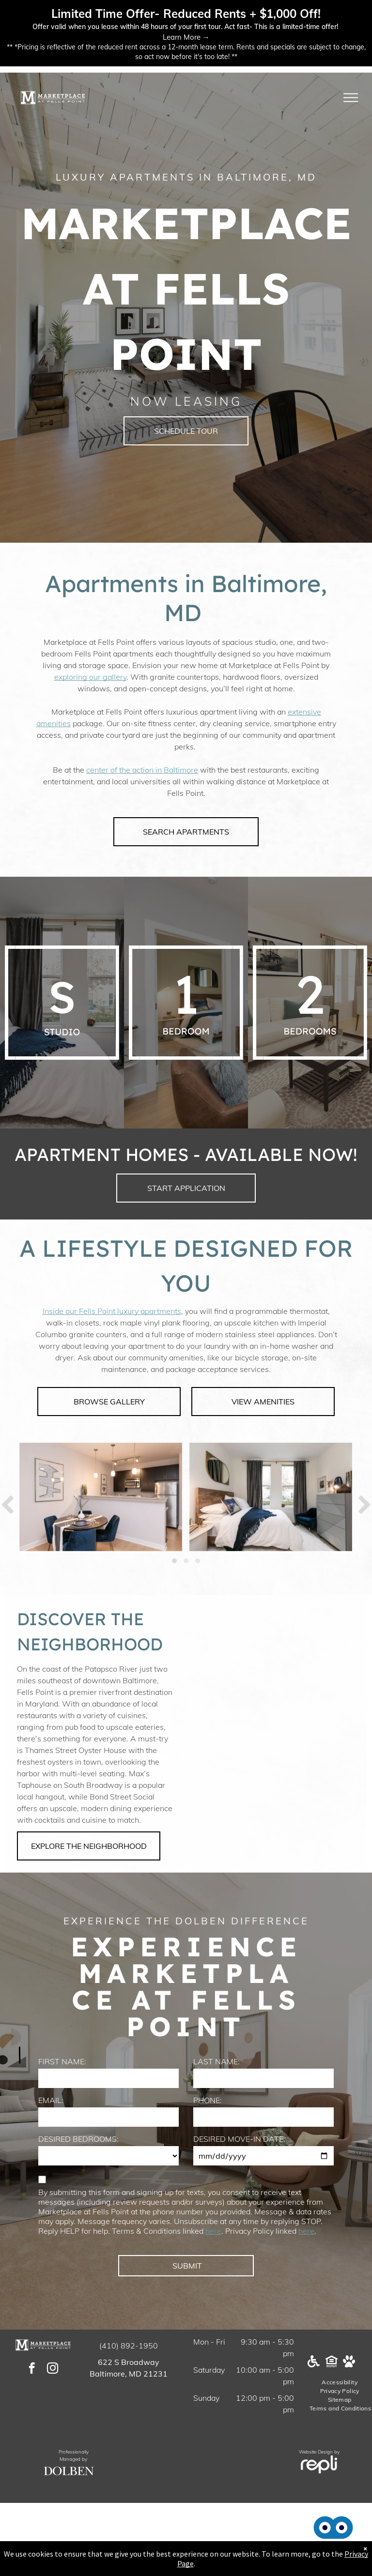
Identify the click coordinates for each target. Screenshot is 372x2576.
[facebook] (31, 2369)
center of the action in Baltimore (142, 770)
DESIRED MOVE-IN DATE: (239, 2139)
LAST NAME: (216, 2061)
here (213, 2231)
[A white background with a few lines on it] (62, 1002)
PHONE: (207, 2100)
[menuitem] (340, 2382)
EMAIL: (50, 2100)
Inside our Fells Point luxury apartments (112, 1311)
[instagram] (52, 2369)
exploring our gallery (90, 677)
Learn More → (186, 37)
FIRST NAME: (62, 2061)
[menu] (350, 97)
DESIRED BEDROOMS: (78, 2139)
